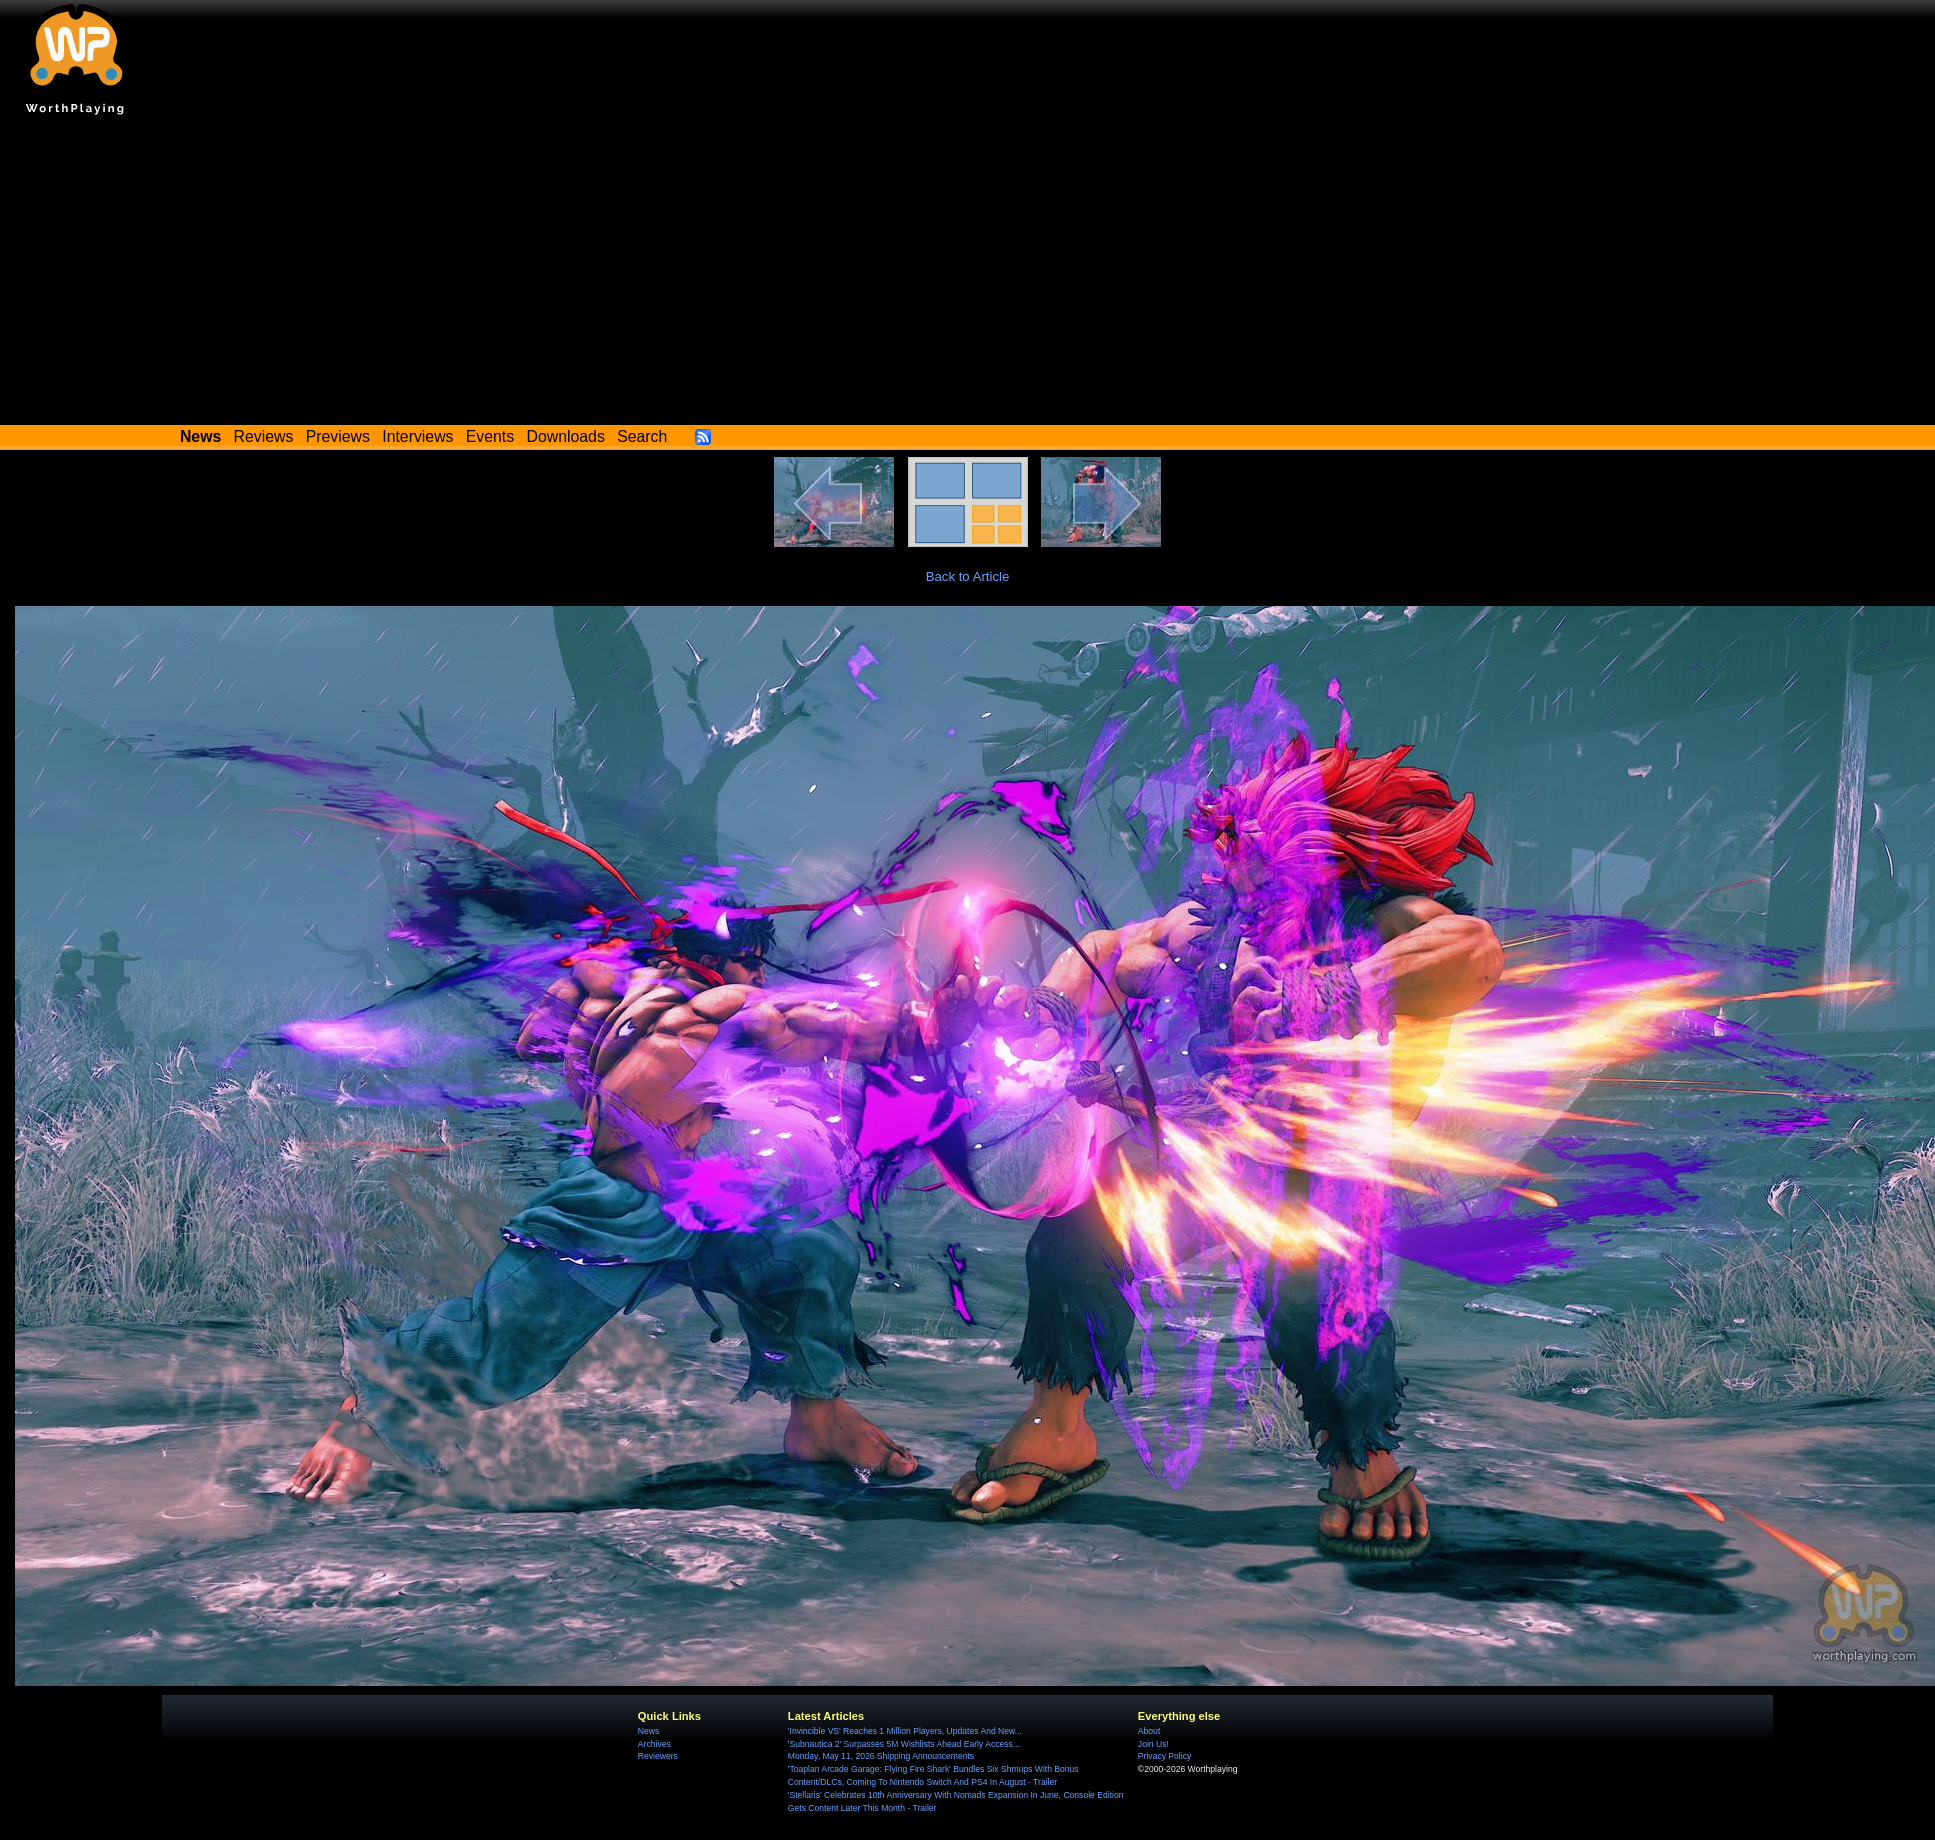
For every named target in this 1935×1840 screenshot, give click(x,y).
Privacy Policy (1164, 1756)
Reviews (264, 436)
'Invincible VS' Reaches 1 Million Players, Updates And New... (905, 1731)
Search (642, 436)
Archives (654, 1744)
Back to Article (968, 576)
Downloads (566, 436)
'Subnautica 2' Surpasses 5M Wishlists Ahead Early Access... (904, 1744)
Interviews (417, 436)
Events (490, 436)
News (648, 1731)
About (1149, 1731)
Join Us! (1153, 1744)
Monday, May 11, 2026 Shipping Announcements (881, 1756)
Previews (338, 436)
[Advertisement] (968, 275)
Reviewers (658, 1756)
